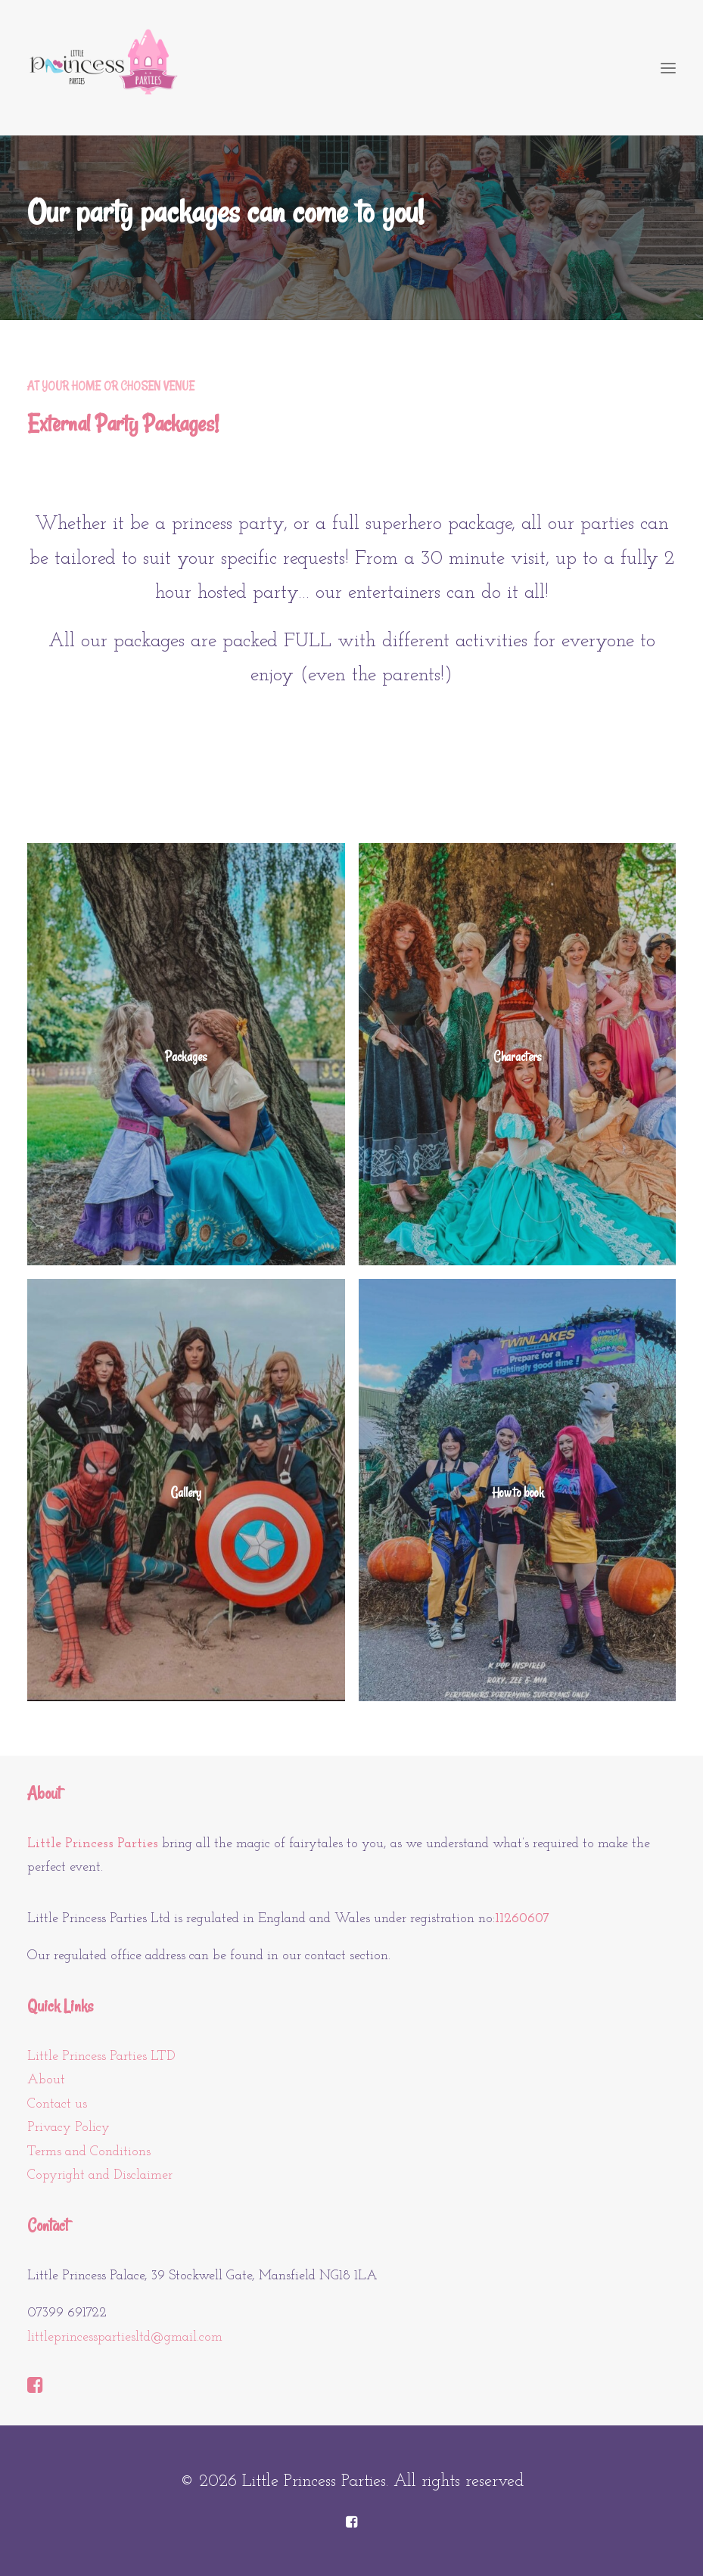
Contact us (57, 2104)
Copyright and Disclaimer (100, 2175)
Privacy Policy (68, 2127)
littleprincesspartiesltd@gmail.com (124, 2337)
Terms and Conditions (89, 2152)
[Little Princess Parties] (103, 67)
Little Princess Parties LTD (101, 2056)
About (46, 2080)
